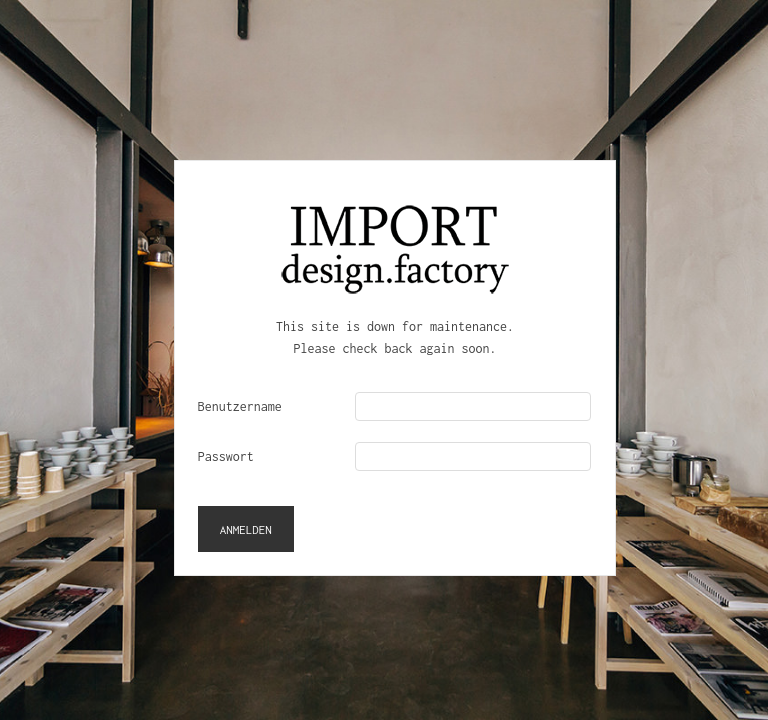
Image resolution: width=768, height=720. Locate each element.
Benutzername (240, 406)
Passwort (226, 456)
